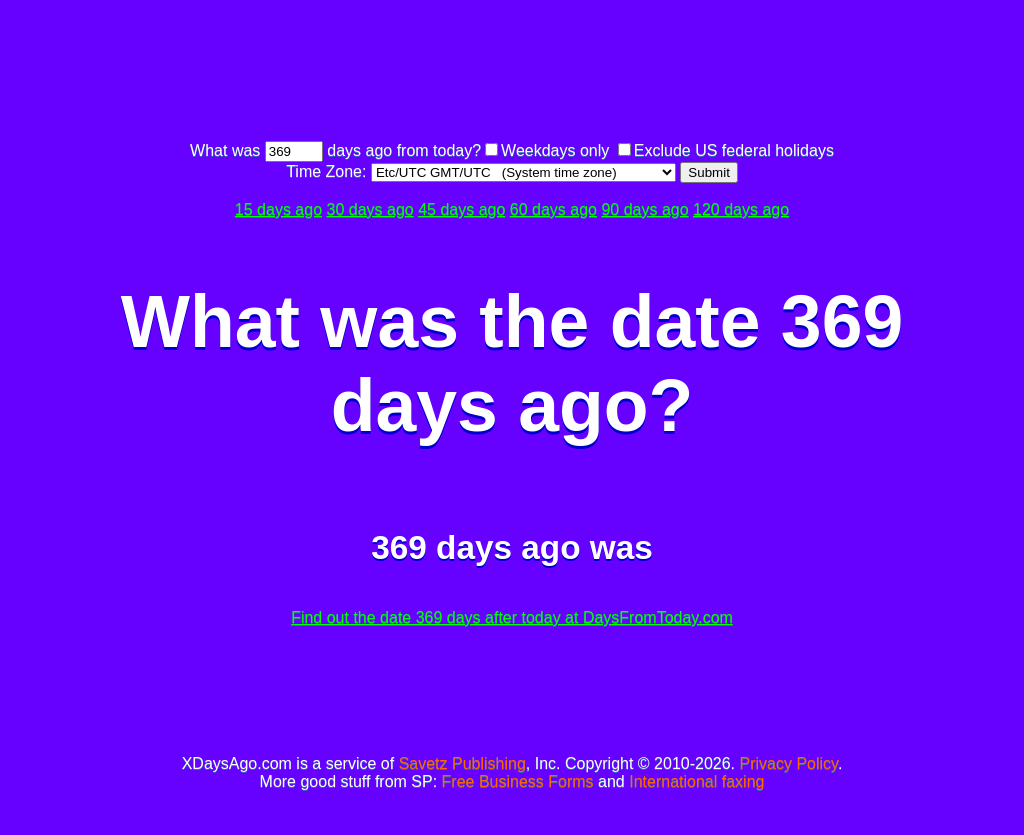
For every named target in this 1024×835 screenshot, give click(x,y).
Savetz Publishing (462, 763)
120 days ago (741, 209)
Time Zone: (328, 171)
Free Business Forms (518, 781)
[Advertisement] (512, 73)
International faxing (696, 781)
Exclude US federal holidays (734, 150)
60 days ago (553, 209)
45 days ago (461, 209)
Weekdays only (555, 150)
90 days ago (644, 209)
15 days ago (278, 209)
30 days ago (370, 209)
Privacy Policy (789, 763)
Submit (708, 172)
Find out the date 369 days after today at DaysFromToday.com (512, 617)
